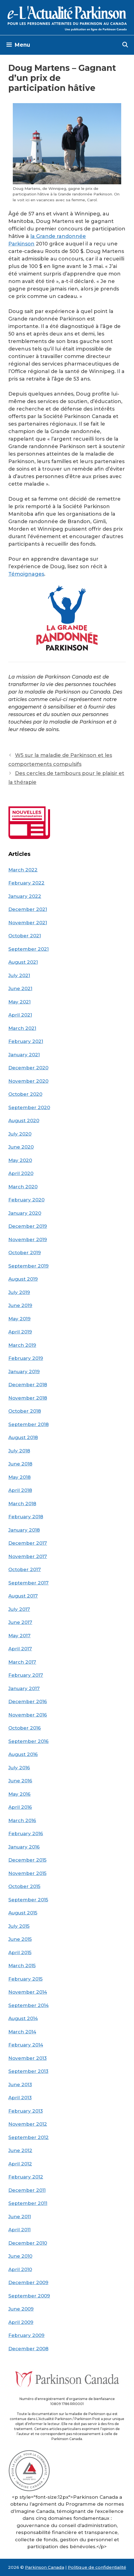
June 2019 (20, 1305)
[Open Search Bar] (125, 45)
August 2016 (23, 1754)
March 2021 (22, 1028)
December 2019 (27, 1226)
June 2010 (20, 2256)
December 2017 (27, 1543)
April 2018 (20, 1490)
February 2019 (25, 1358)
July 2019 (19, 1292)
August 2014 (23, 2018)
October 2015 (24, 1886)
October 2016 (24, 1728)
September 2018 (28, 1424)
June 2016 (20, 1780)
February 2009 (26, 2335)
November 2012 (27, 2124)
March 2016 (22, 1820)
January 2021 (24, 1054)
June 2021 (20, 988)
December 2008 (28, 2348)
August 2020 (23, 1120)
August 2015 (22, 1913)
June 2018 (20, 1464)
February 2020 (26, 1200)
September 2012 (28, 2137)
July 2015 (18, 1926)
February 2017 (25, 1675)
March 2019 (22, 1345)
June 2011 (19, 2216)
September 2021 (28, 949)
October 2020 (25, 1094)
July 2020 (19, 1134)
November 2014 (27, 1992)
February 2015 (25, 1979)
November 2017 (27, 1556)
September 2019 (28, 1266)
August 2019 (23, 1279)
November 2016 (27, 1715)
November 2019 (27, 1239)
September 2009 (29, 2296)
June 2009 (21, 2309)
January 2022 (24, 896)
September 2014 (28, 2005)
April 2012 (20, 2164)
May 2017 (19, 1635)
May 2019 (19, 1318)
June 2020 (21, 1147)
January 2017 (24, 1688)
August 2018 (23, 1437)
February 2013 (25, 2111)
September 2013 (28, 2071)
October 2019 (24, 1252)
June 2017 (20, 1622)
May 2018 (19, 1477)
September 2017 (28, 1583)
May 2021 (19, 1002)
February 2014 (25, 2045)
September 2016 (28, 1741)
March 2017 (22, 1662)
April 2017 (20, 1648)
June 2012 (20, 2150)
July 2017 (19, 1609)
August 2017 (23, 1596)
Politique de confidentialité (97, 2567)
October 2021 (24, 935)
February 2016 (25, 1833)
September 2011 (27, 2203)
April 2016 (20, 1807)
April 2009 (20, 2322)
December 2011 (27, 2190)
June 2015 (20, 1939)
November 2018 (27, 1398)
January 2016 (24, 1847)
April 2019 (20, 1332)
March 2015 (22, 1965)
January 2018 (24, 1530)
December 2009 (28, 2282)
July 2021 (19, 975)
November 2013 (27, 2058)
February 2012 (25, 2177)
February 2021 (25, 1041)
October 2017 (24, 1569)
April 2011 (19, 2229)
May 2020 (20, 1160)
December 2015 (27, 1860)
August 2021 (23, 962)
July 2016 (19, 1767)
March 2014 (22, 2032)
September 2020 (29, 1107)
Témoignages (26, 574)
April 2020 (20, 1173)
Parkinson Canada (44, 2567)
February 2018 (25, 1516)
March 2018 (22, 1503)
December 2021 (27, 909)
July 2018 (19, 1451)
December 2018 (27, 1384)
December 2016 (27, 1701)
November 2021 (27, 922)
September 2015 (28, 1899)
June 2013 (20, 2084)
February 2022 (26, 883)
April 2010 (20, 2269)
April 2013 (20, 2097)
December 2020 (28, 1067)
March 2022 (23, 870)
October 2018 (24, 1411)
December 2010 (27, 2243)
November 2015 (27, 1873)
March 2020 (23, 1186)
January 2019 (24, 1371)
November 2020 (28, 1081)
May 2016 (19, 1794)
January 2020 (24, 1213)
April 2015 (19, 1952)
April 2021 (20, 1015)
